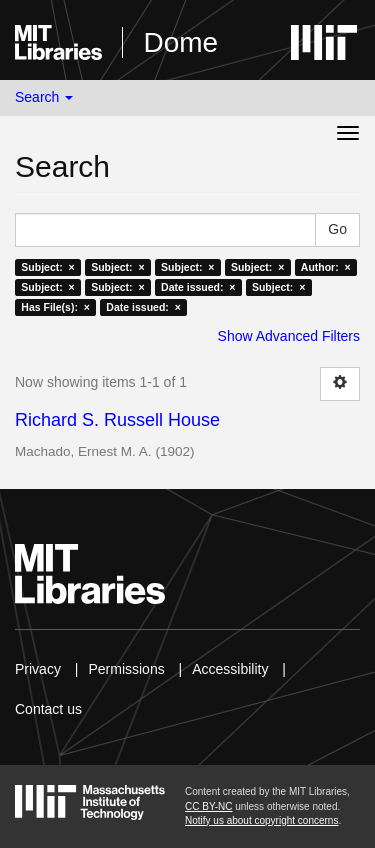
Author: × (326, 267)
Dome (180, 42)
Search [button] (44, 97)
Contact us (48, 709)
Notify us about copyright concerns (261, 820)
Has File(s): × (55, 307)
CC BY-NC (208, 806)
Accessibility (230, 669)
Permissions (126, 669)
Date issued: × (198, 287)
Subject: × (47, 267)
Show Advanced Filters (289, 336)
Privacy (38, 669)
